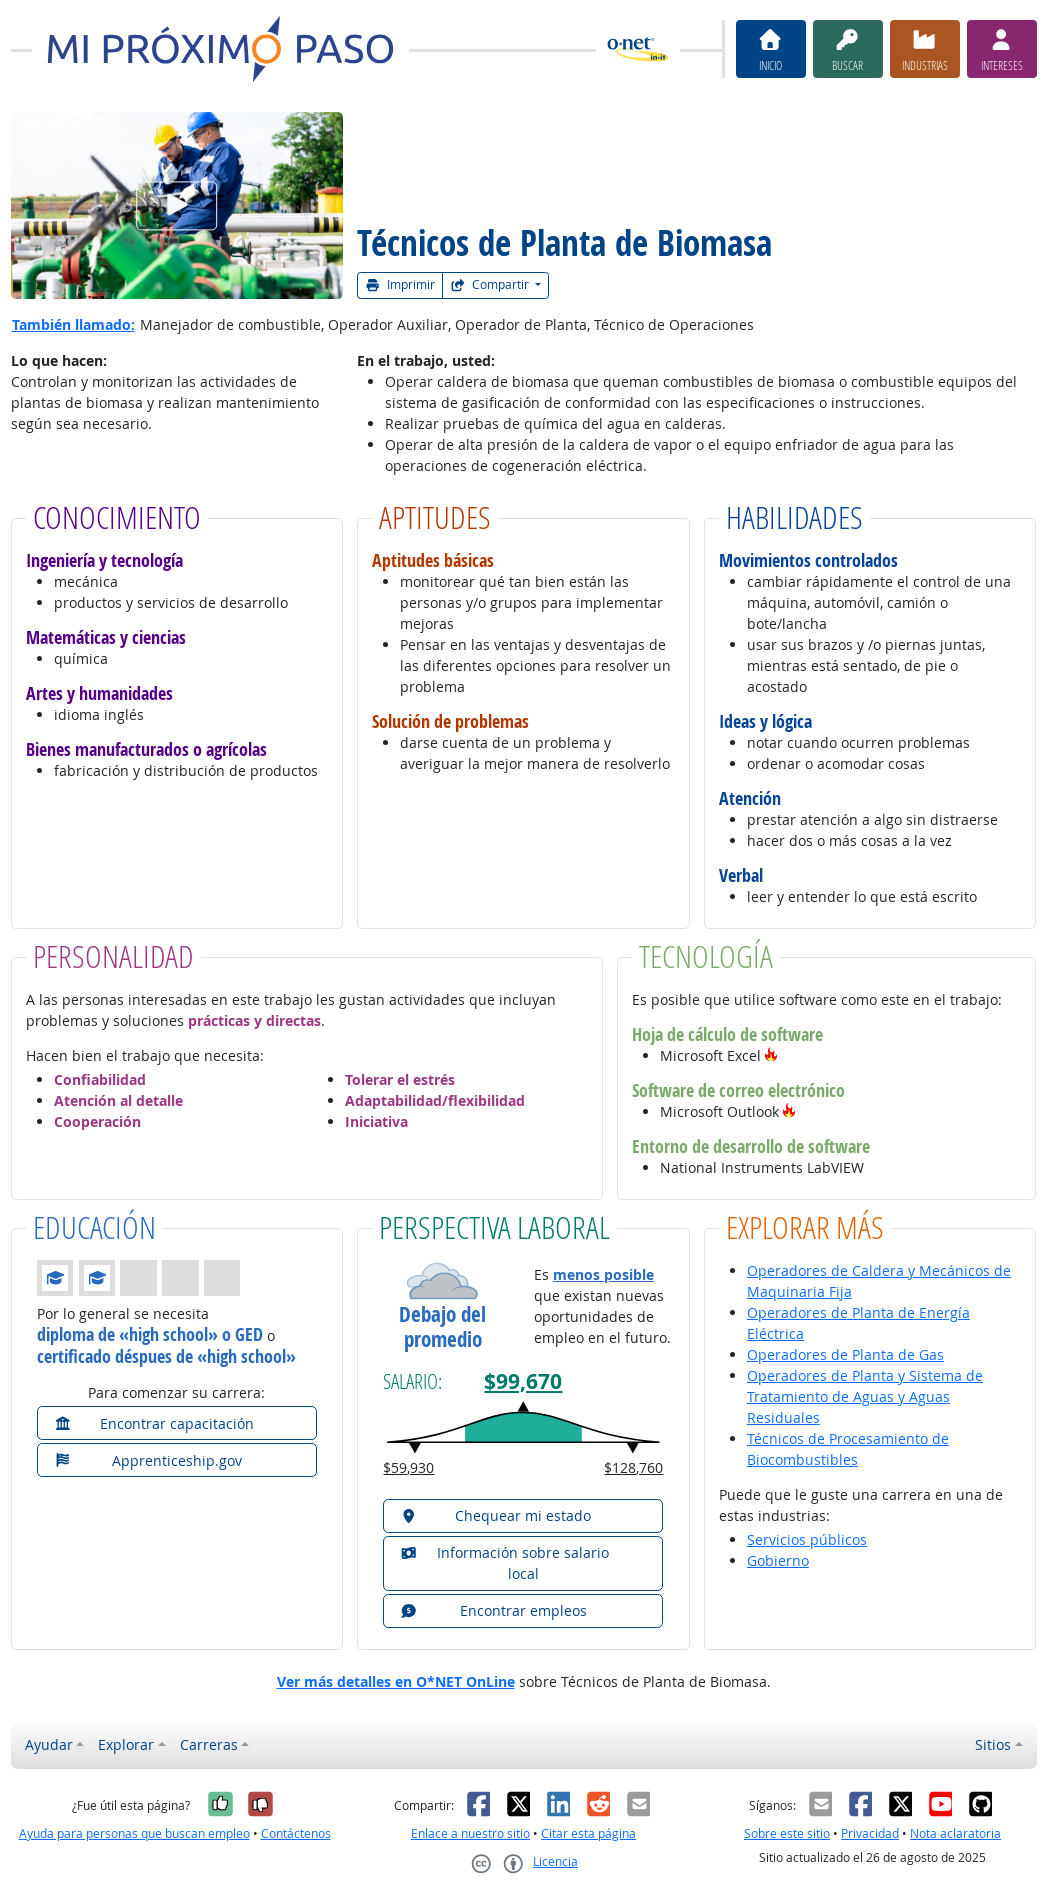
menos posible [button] (603, 1274)
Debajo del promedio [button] (442, 1327)
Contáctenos (296, 1833)
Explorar (126, 1744)
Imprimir (400, 284)
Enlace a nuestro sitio (470, 1833)
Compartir (491, 284)
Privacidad (870, 1833)
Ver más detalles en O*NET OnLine (396, 1681)
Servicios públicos (807, 1539)
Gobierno (778, 1560)
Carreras (209, 1744)
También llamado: (73, 324)
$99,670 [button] (523, 1381)
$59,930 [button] (408, 1467)
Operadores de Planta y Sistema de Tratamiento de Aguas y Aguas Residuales (865, 1396)
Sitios (993, 1744)
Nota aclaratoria (955, 1833)
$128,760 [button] (633, 1467)
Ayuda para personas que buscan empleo (134, 1833)
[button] (771, 1055)
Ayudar (49, 1744)
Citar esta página (588, 1833)
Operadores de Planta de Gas (845, 1354)
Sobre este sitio (787, 1833)
